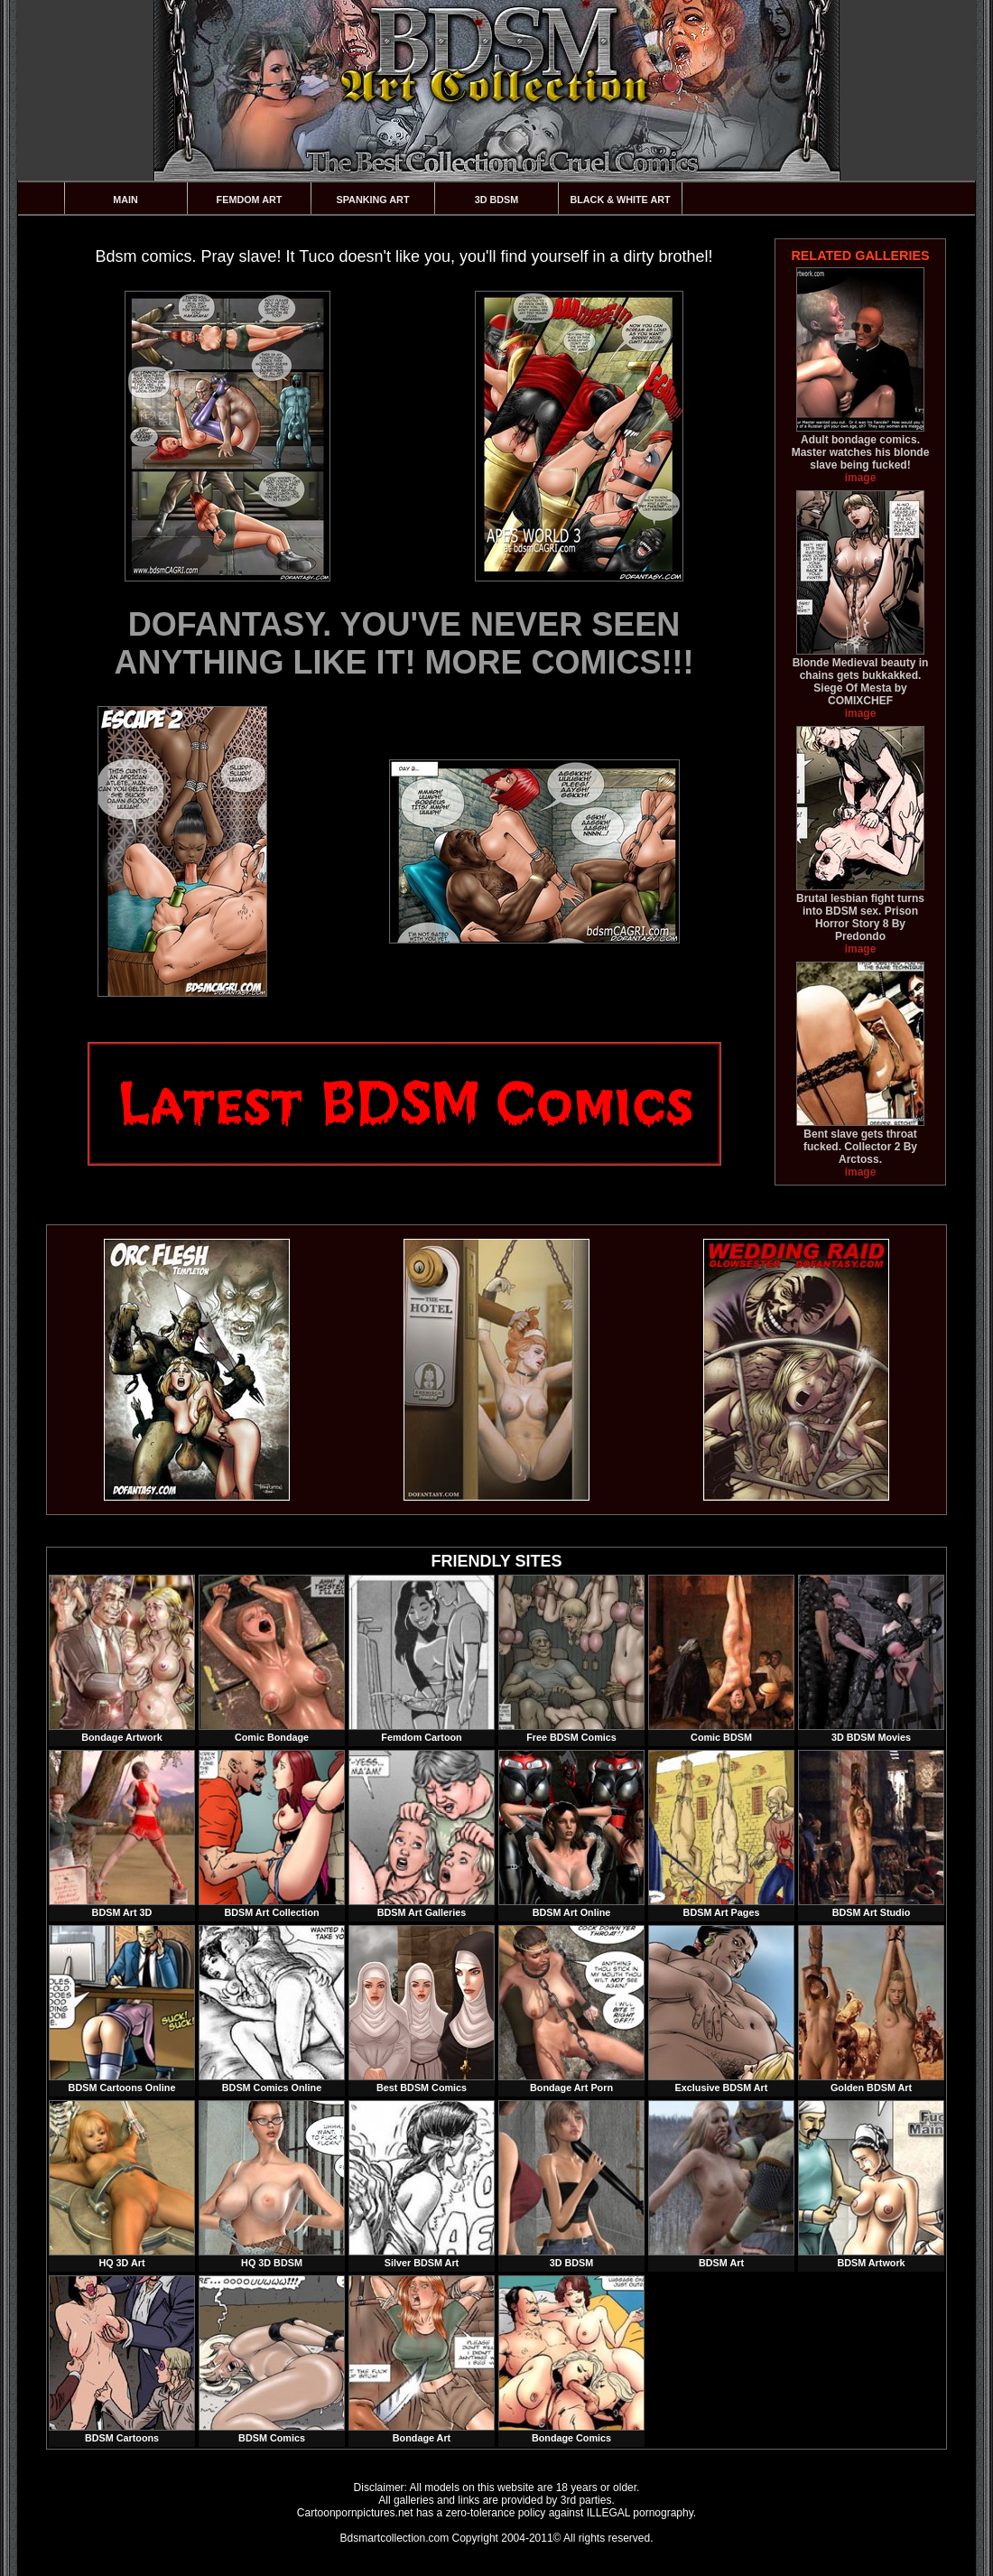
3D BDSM (497, 199)
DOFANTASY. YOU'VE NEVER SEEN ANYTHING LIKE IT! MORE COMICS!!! (404, 643)
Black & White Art (620, 199)
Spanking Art (373, 199)
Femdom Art (250, 199)
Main (125, 199)
